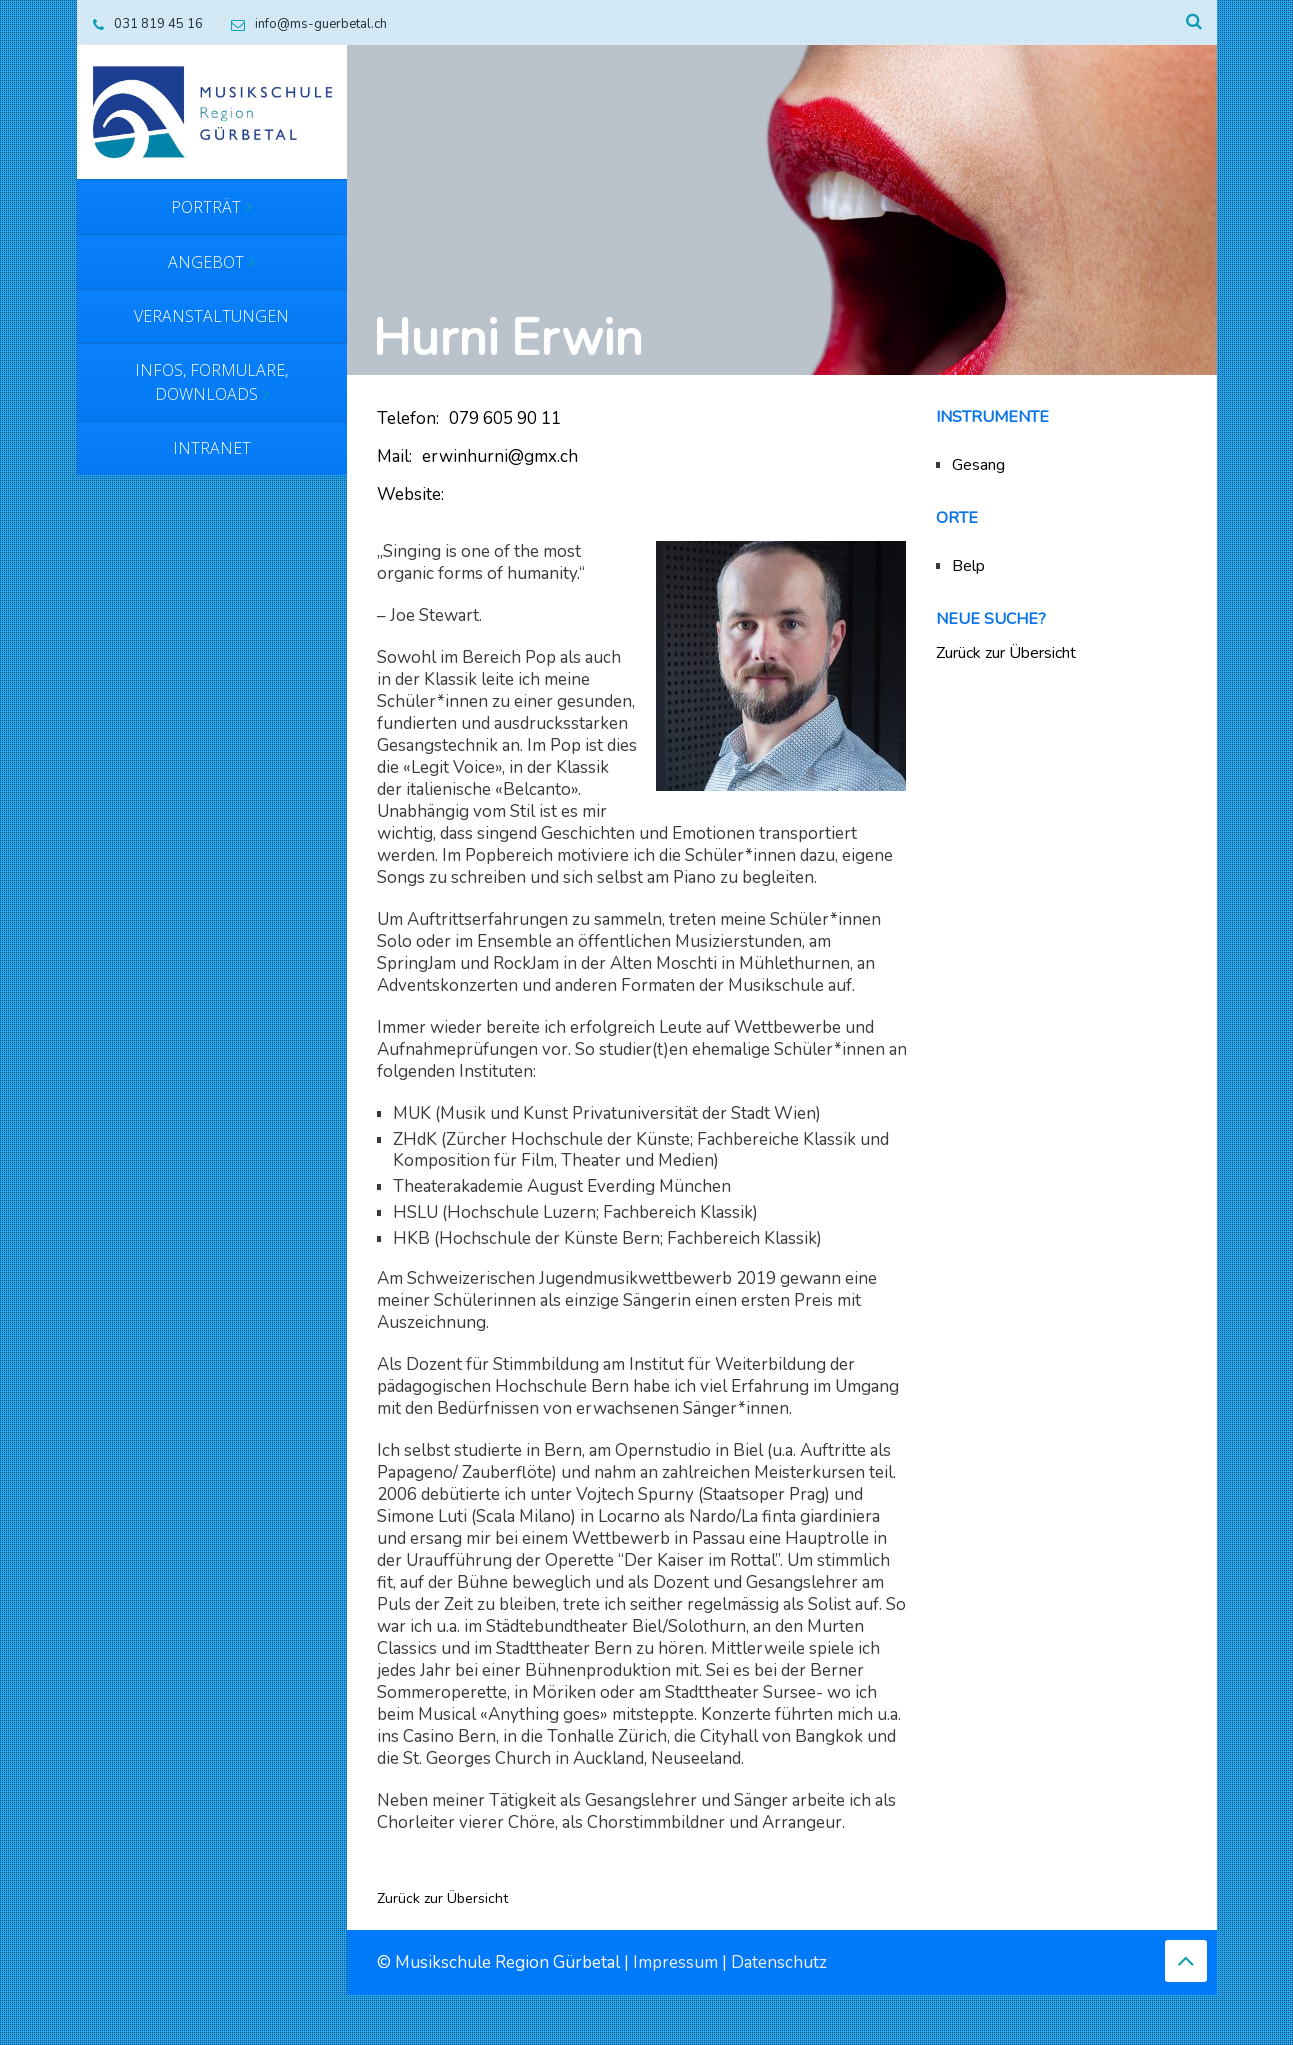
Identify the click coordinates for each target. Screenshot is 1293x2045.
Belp (968, 566)
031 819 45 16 (143, 24)
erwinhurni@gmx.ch (500, 456)
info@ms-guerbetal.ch (304, 24)
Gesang (978, 465)
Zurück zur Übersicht (442, 1899)
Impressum (675, 1962)
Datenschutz (779, 1962)
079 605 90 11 (505, 418)
